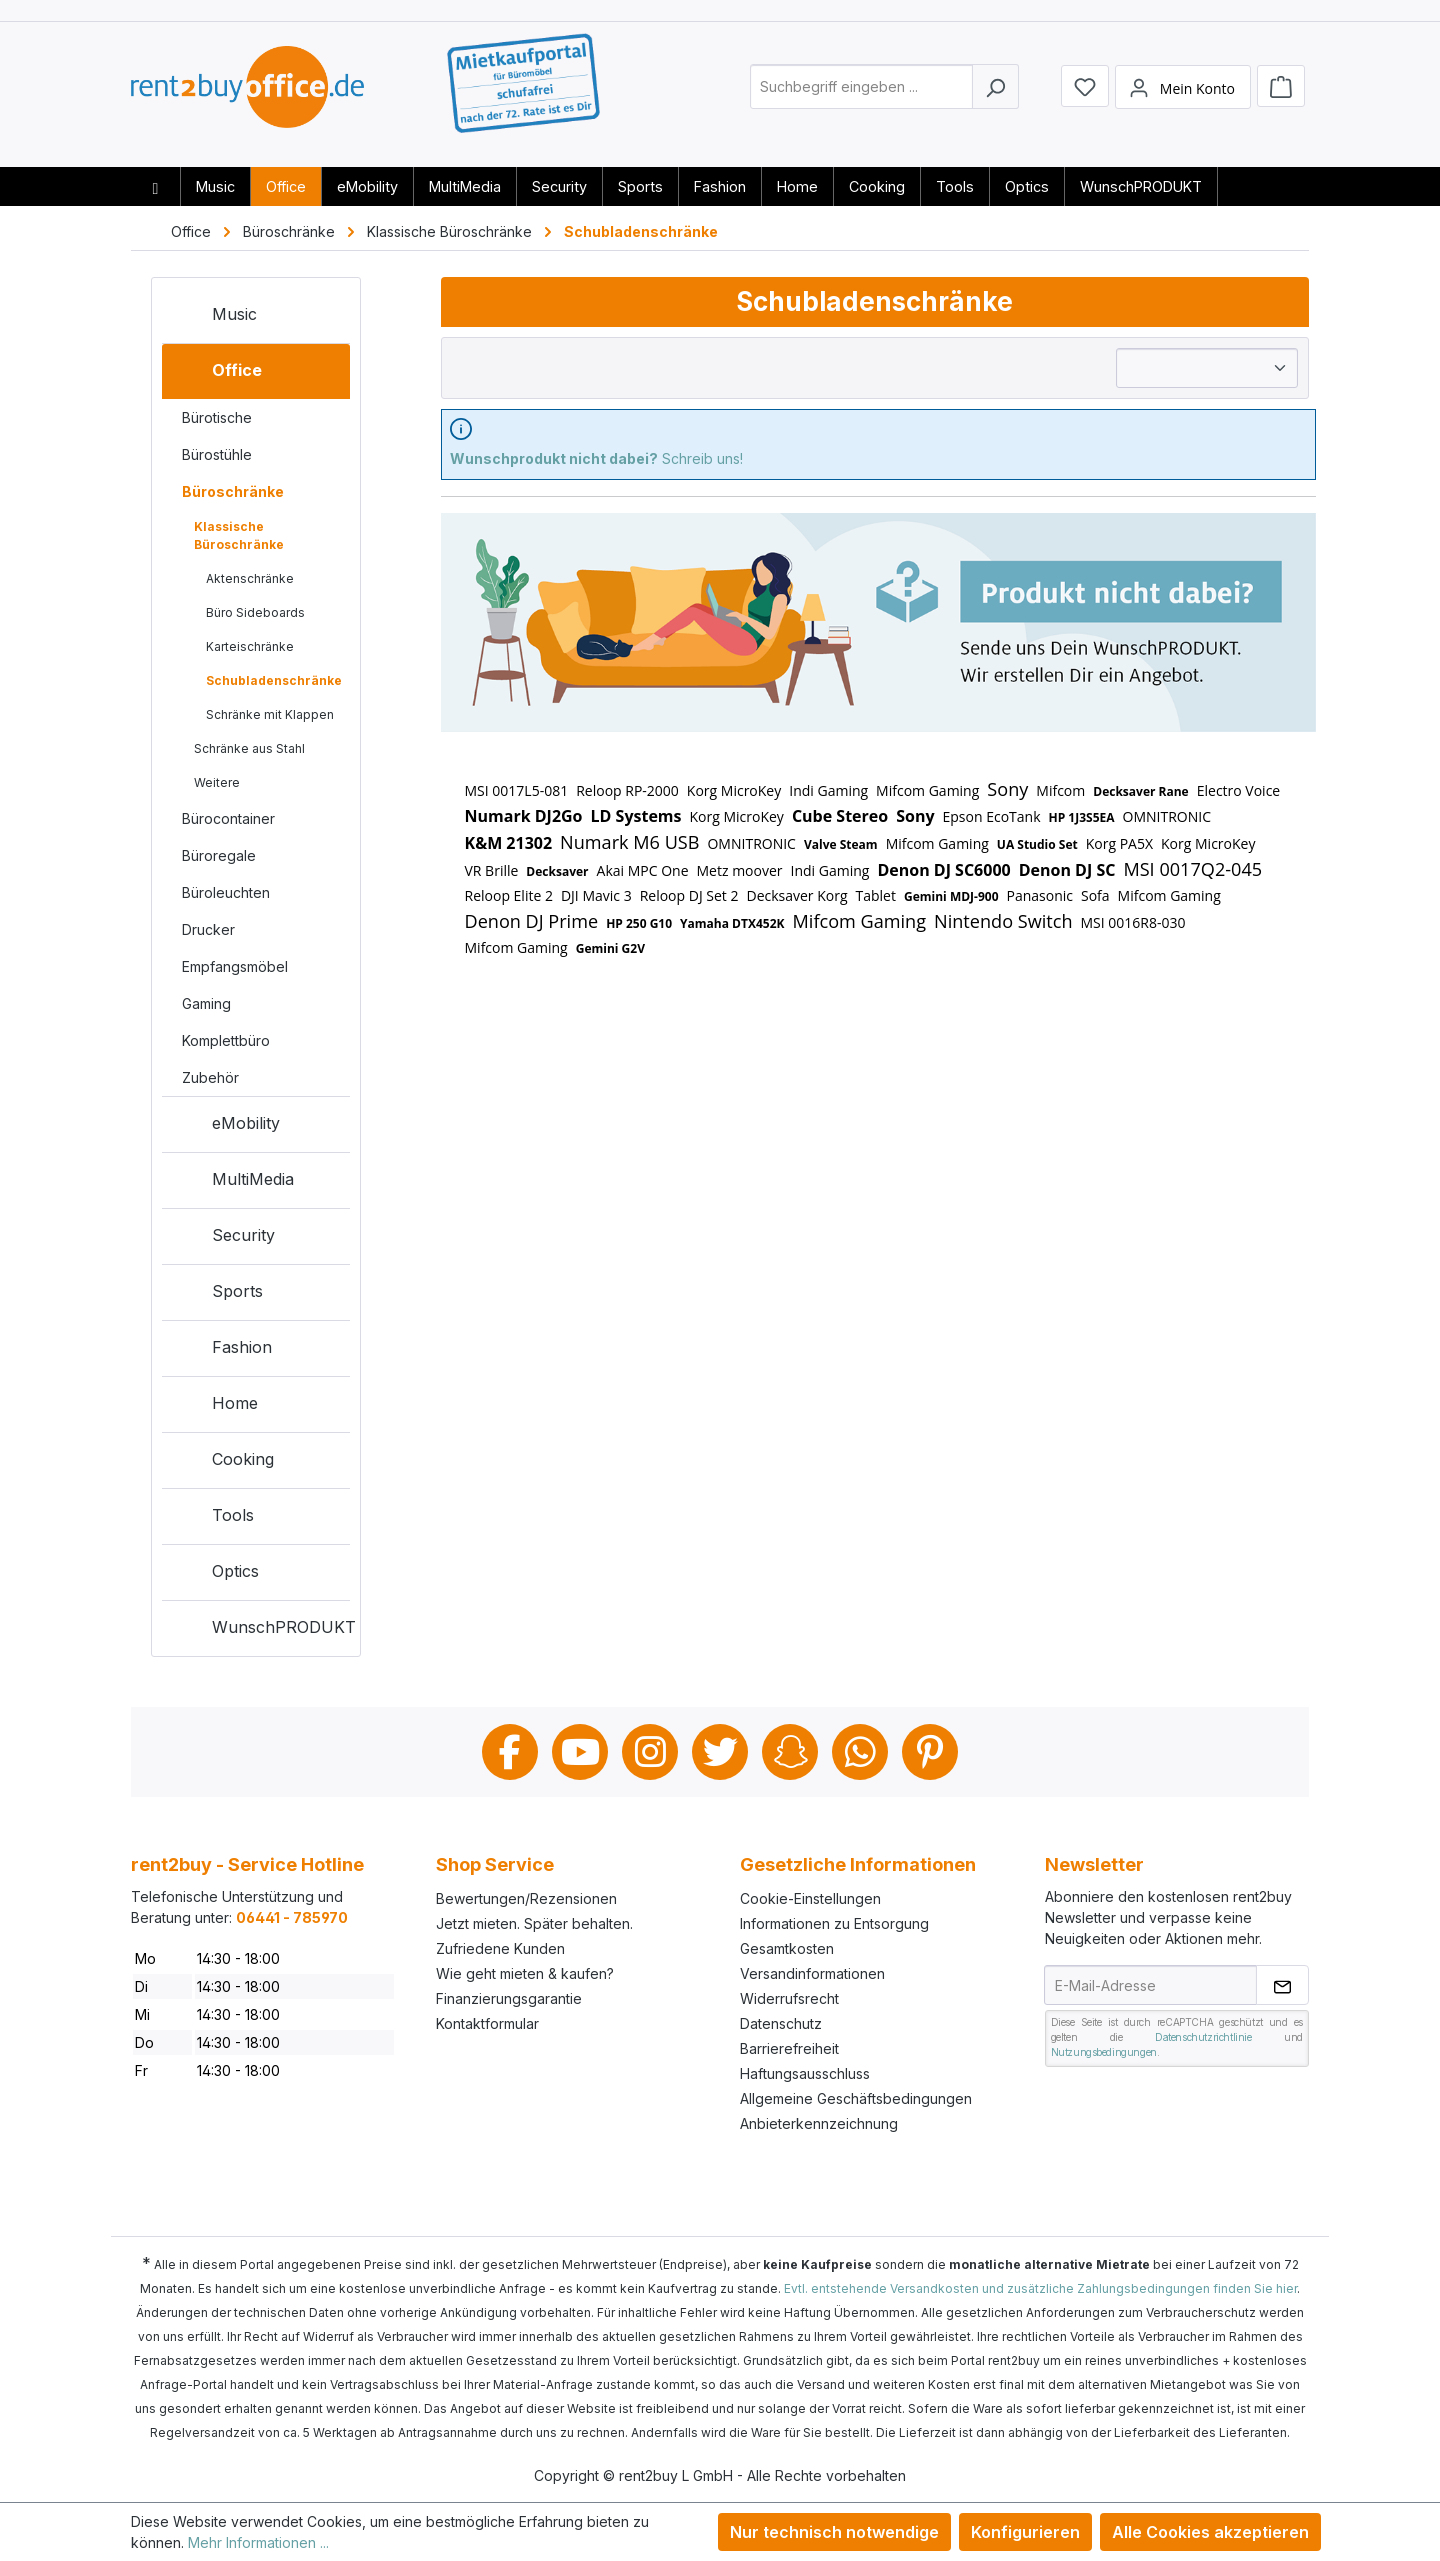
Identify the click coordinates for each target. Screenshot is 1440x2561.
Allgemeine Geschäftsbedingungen (856, 2098)
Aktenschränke (250, 578)
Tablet (876, 895)
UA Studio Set (1037, 844)
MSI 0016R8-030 (1133, 922)
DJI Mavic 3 (596, 895)
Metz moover (740, 870)
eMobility (226, 1127)
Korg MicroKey (734, 790)
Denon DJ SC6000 (943, 870)
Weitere (217, 782)
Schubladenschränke (274, 680)
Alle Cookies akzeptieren (1210, 2532)
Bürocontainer (228, 818)
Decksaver (557, 871)
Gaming (206, 1003)
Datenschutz (781, 2023)
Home (215, 1407)
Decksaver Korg (796, 895)
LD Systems (636, 816)
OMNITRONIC (1167, 816)
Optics (215, 1575)
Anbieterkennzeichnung (819, 2123)
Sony (1007, 789)
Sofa (1095, 895)
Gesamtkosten (787, 1948)
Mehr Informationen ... (258, 2542)
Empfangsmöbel (235, 966)
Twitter (720, 1752)
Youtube (580, 1752)
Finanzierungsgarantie (509, 1998)
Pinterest (930, 1752)
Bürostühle (217, 454)
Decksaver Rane (1140, 791)
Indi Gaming (828, 790)
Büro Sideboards (255, 612)
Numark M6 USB (629, 842)
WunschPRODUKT (261, 1631)
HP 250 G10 (639, 923)
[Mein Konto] (1183, 93)
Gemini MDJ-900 (951, 896)
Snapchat (790, 1752)
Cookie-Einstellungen (810, 1898)
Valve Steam (841, 844)
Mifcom (1060, 790)
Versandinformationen (812, 1973)
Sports (217, 1295)
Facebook (510, 1752)
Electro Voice (1239, 790)
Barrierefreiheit (789, 2048)
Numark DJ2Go (524, 816)
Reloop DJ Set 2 (689, 895)
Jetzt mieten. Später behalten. (534, 1923)
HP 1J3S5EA (1082, 817)
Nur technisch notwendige (834, 2532)
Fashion (222, 1351)
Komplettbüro (226, 1040)
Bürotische (217, 417)
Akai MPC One (643, 870)
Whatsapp (860, 1752)
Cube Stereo (840, 816)
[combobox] (861, 93)
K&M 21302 (509, 843)
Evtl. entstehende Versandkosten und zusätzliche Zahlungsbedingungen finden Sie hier (1040, 2288)
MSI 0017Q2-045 (1192, 869)
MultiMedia (233, 1183)
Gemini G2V (610, 948)
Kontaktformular (487, 2023)
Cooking (223, 1463)
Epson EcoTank (992, 816)
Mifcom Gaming (927, 790)
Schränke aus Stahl (249, 748)
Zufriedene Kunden (500, 1948)
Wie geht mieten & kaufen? (525, 1973)
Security (223, 1239)
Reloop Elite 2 (509, 895)
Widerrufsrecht (789, 1998)
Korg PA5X (1119, 843)
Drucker (208, 929)
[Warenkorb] (1281, 92)
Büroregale (219, 855)
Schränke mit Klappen (270, 714)
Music (214, 318)
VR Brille (492, 870)
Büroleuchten (226, 892)
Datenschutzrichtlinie (1203, 2037)
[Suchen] (995, 93)
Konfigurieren (1025, 2532)
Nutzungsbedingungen (1104, 2052)
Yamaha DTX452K (732, 923)
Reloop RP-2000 (627, 790)
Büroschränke (233, 491)
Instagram (650, 1752)
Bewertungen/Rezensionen (526, 1898)
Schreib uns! (596, 458)
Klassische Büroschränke (239, 535)
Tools (213, 1519)
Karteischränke (250, 646)
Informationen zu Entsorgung (834, 1923)
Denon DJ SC (1067, 870)
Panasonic (1040, 895)
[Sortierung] (1207, 368)
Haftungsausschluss (805, 2073)
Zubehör (210, 1077)
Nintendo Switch (1003, 921)
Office (217, 374)
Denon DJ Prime (532, 921)
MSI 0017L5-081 (517, 790)
